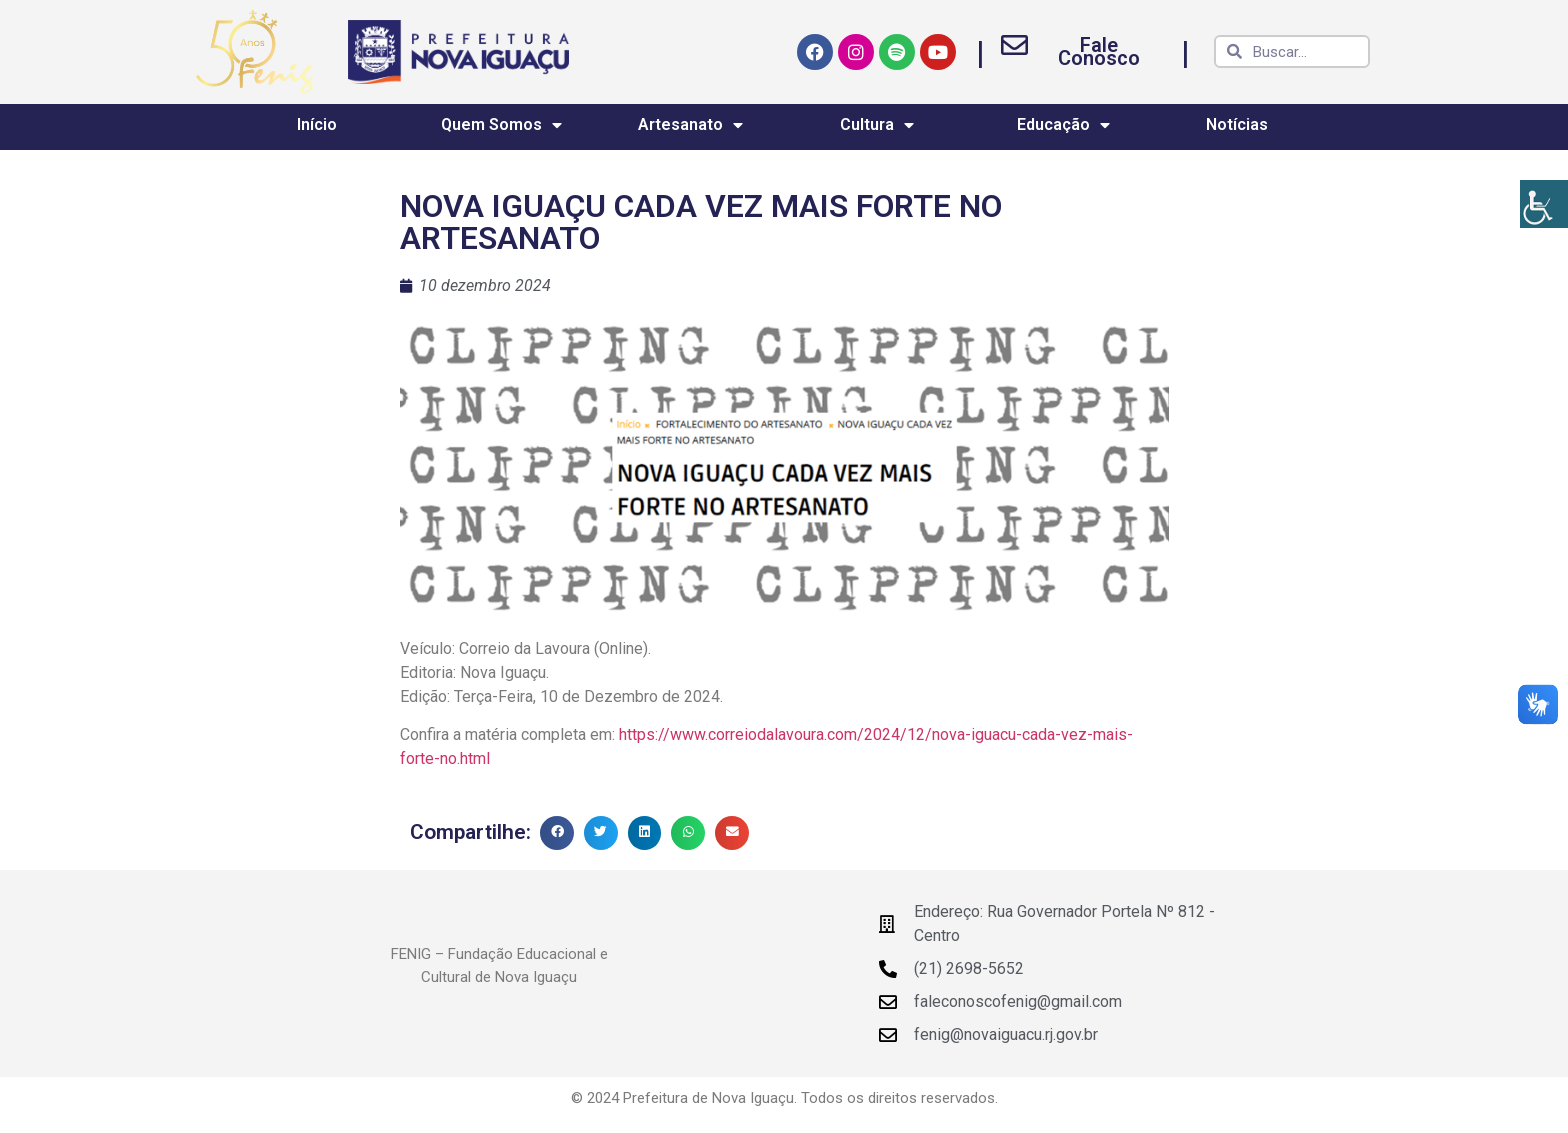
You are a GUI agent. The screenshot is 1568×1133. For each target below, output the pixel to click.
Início (317, 124)
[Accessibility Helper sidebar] (1544, 204)
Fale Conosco (1099, 51)
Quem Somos (501, 125)
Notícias (1237, 124)
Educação (1063, 125)
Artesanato (690, 125)
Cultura (877, 125)
